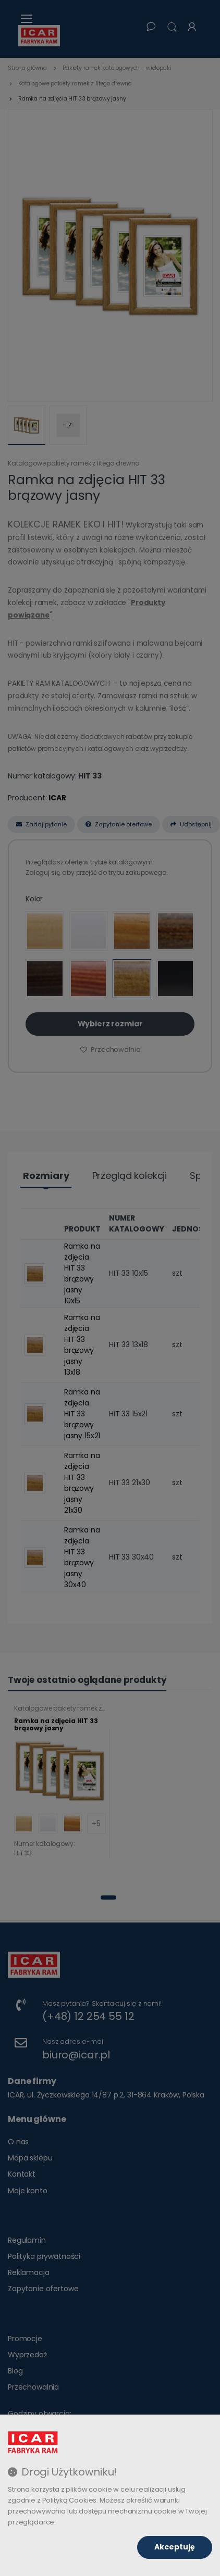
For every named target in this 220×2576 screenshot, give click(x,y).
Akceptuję (174, 2547)
